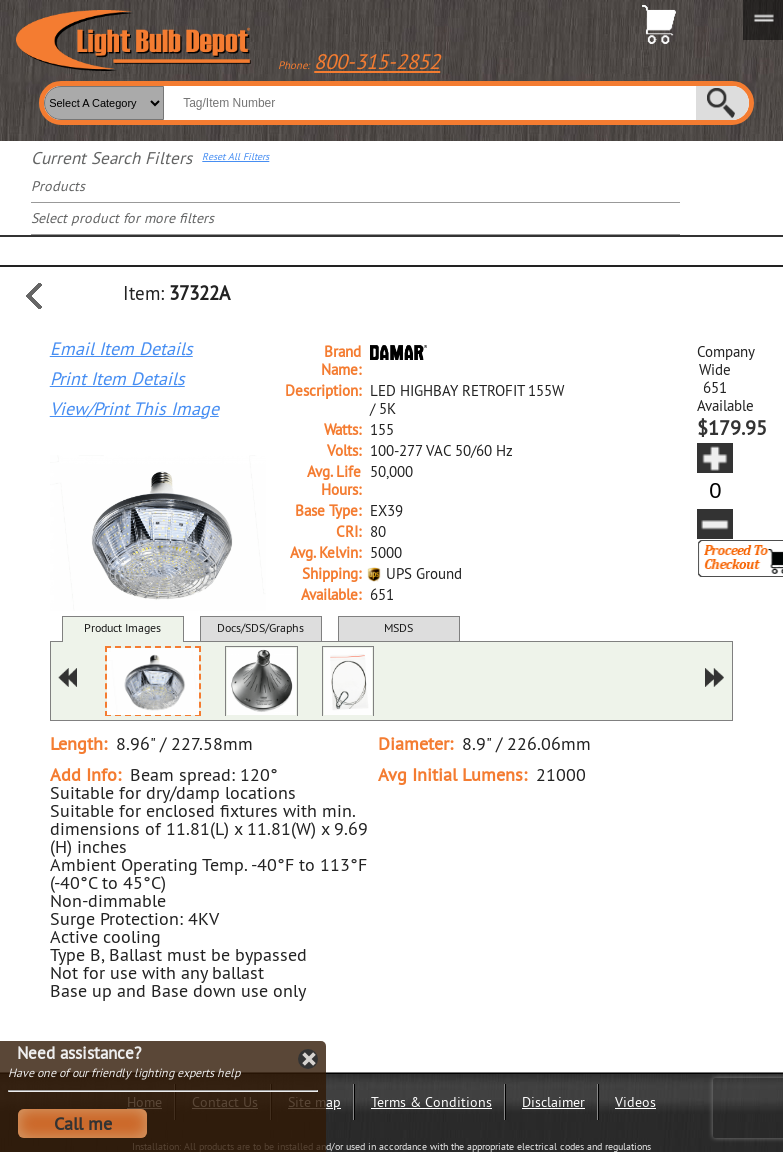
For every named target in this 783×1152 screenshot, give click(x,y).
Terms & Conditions (431, 1102)
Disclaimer (553, 1102)
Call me (83, 1123)
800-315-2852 (377, 61)
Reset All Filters (235, 157)
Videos (635, 1102)
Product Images (122, 627)
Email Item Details (121, 349)
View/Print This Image (134, 409)
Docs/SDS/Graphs (260, 627)
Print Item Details (117, 379)
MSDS (398, 627)
